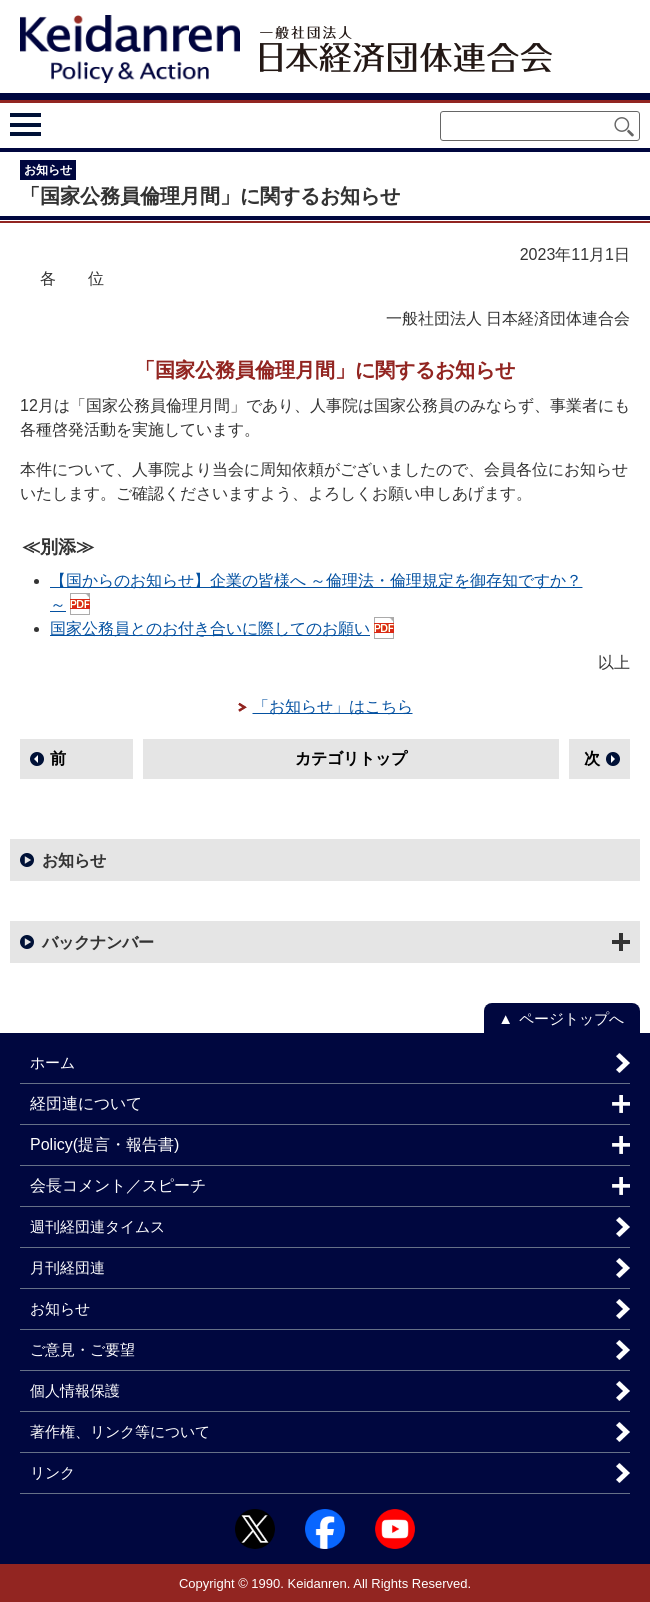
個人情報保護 (75, 1390)
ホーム (52, 1062)
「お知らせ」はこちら (333, 706)
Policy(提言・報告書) (104, 1144)
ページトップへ (571, 1018)
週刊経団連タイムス (97, 1226)
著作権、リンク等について (120, 1431)
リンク (52, 1472)
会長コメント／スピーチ (118, 1185)
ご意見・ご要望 (82, 1349)
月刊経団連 (67, 1267)
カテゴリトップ (351, 758)
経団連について (86, 1103)
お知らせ (74, 860)
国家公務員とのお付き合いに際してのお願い (210, 628)
